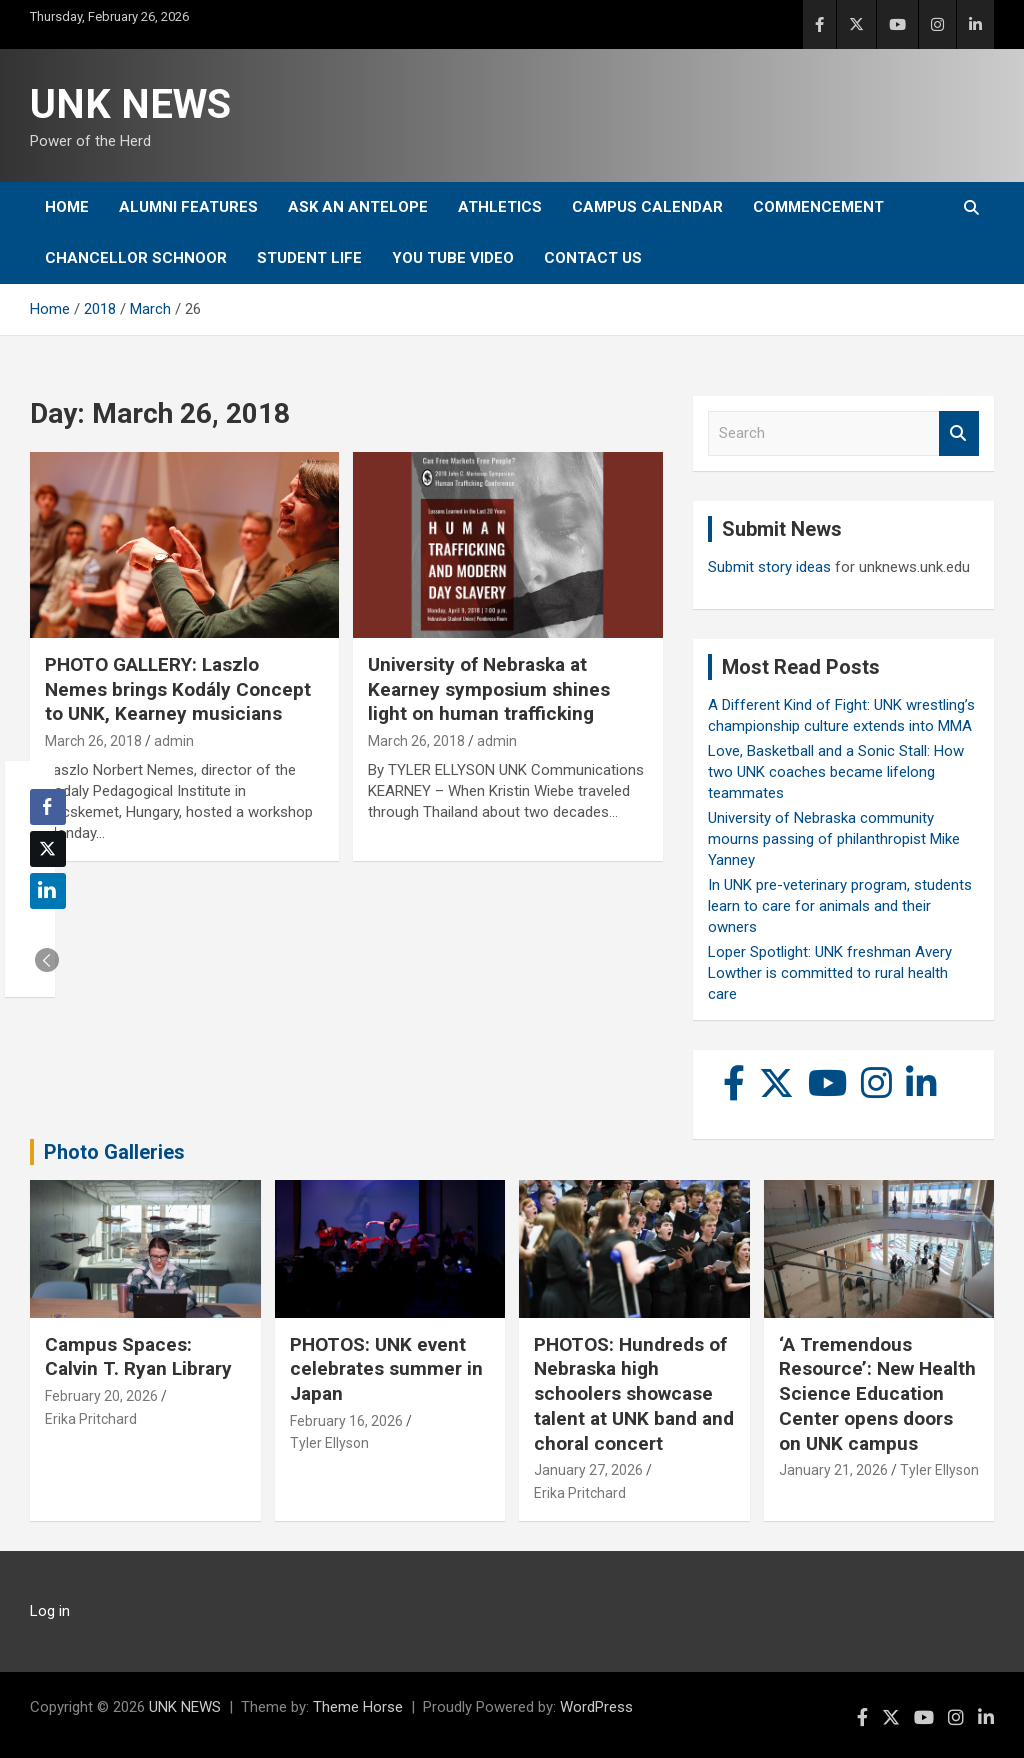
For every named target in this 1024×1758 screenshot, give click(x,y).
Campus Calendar (647, 207)
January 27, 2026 (588, 1470)
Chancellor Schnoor (136, 258)
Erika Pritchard (91, 1419)
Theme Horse (358, 1707)
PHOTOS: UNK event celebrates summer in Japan (386, 1369)
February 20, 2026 (101, 1396)
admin (174, 741)
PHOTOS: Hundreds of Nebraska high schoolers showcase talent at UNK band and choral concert (634, 1394)
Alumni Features (188, 207)
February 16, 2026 (346, 1421)
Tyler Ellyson (329, 1443)
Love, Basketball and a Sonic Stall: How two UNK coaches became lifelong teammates (836, 772)
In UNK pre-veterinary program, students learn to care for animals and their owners (840, 906)
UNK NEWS (130, 104)
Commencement (818, 207)
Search (959, 433)
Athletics (500, 207)
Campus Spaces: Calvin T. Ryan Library (138, 1357)
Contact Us (593, 258)
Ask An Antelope (358, 207)
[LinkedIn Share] (48, 891)
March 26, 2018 (93, 741)
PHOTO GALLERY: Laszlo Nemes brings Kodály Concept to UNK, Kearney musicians (178, 689)
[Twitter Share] (48, 849)
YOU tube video (453, 258)
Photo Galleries (114, 1152)
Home (67, 207)
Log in (50, 1611)
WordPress (596, 1707)
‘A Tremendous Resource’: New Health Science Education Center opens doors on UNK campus (877, 1394)
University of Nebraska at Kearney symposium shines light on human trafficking (489, 689)
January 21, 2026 (833, 1470)
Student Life (309, 258)
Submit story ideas (769, 567)
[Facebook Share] (48, 807)
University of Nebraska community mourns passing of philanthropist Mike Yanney (834, 839)
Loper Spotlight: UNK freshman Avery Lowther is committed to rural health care (830, 973)
